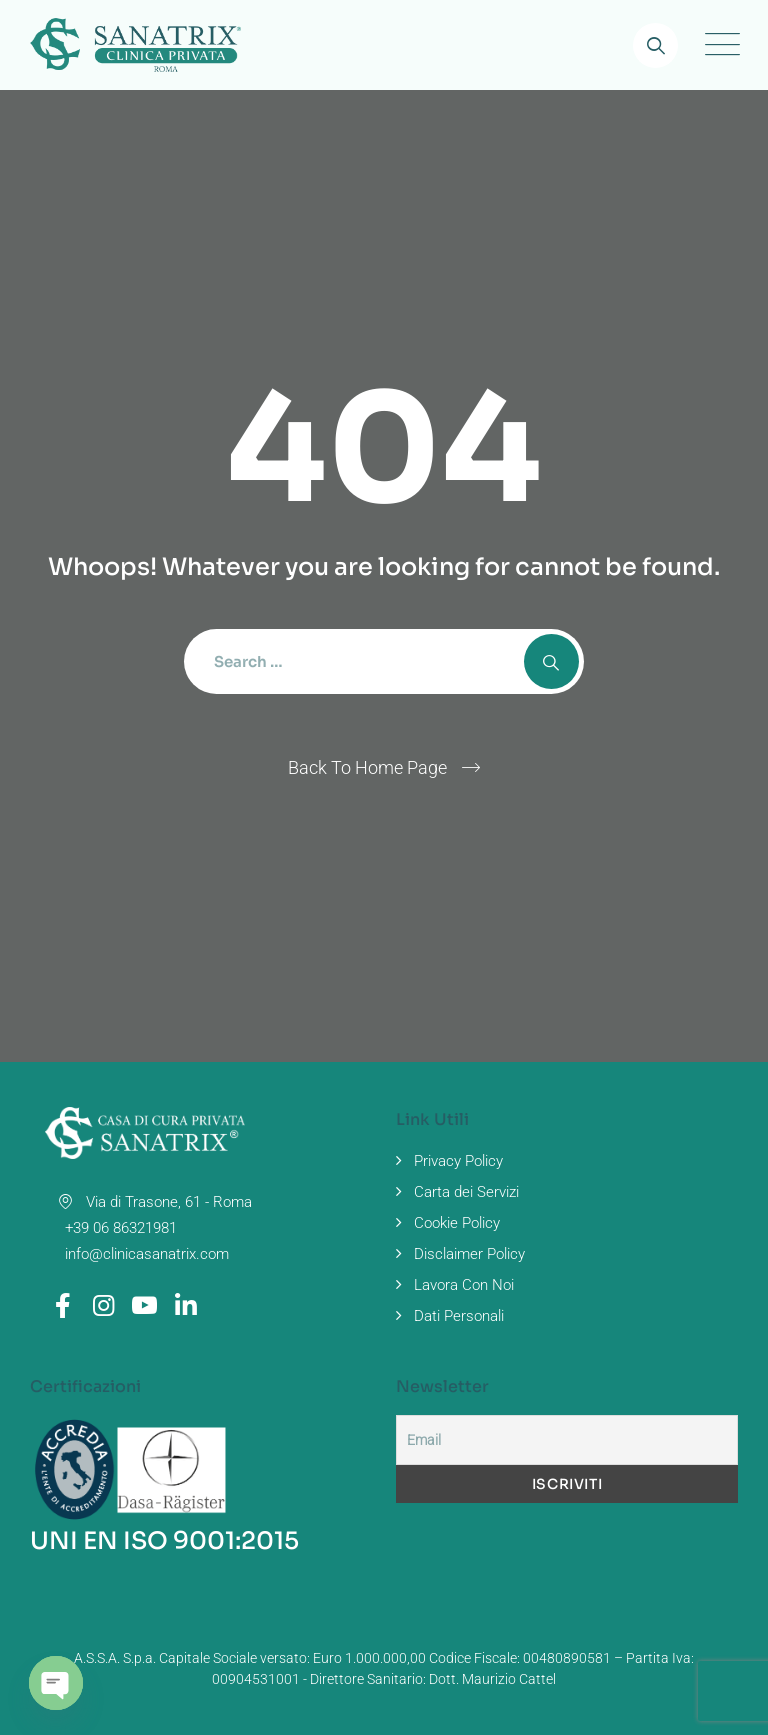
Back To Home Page (367, 767)
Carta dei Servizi (466, 1192)
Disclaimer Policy (469, 1254)
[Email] (567, 1440)
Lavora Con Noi (464, 1285)
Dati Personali (459, 1316)
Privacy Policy (458, 1161)
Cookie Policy (457, 1223)
